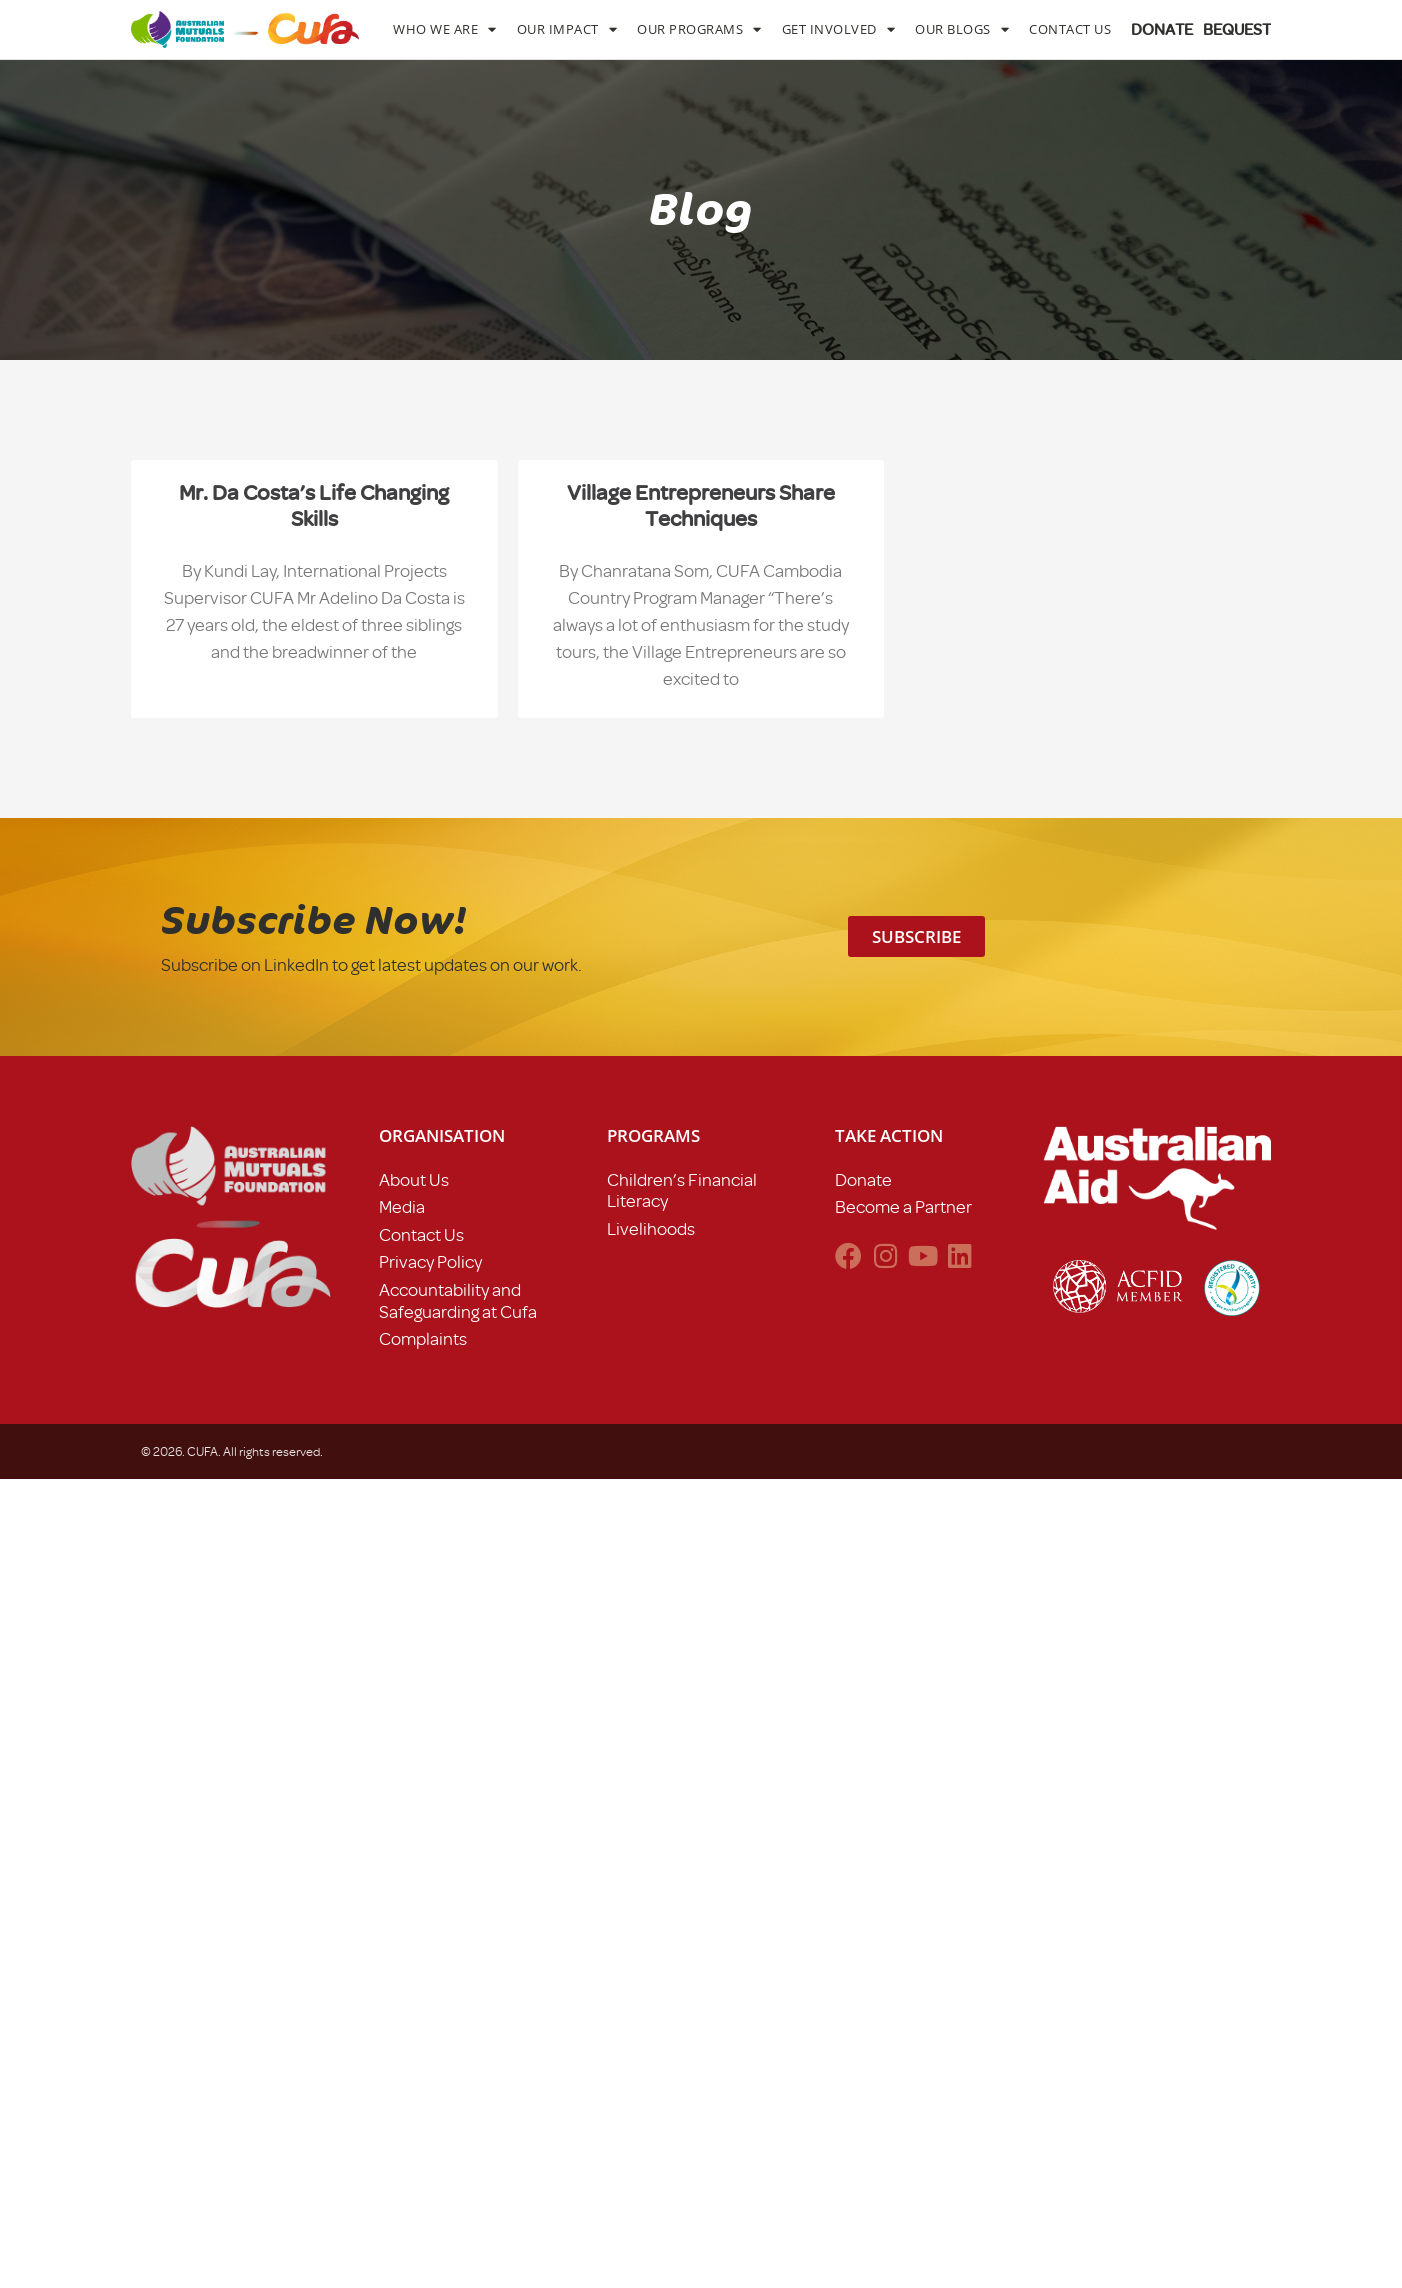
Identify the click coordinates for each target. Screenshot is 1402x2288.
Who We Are (445, 29)
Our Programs (699, 29)
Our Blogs (962, 29)
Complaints (423, 1339)
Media (402, 1207)
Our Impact (567, 29)
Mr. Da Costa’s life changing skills (314, 505)
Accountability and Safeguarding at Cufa (458, 1301)
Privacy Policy (430, 1262)
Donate (863, 1180)
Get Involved (839, 29)
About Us (414, 1180)
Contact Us (1070, 29)
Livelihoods (651, 1229)
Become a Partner (903, 1207)
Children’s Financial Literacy (682, 1191)
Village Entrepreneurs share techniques (701, 505)
